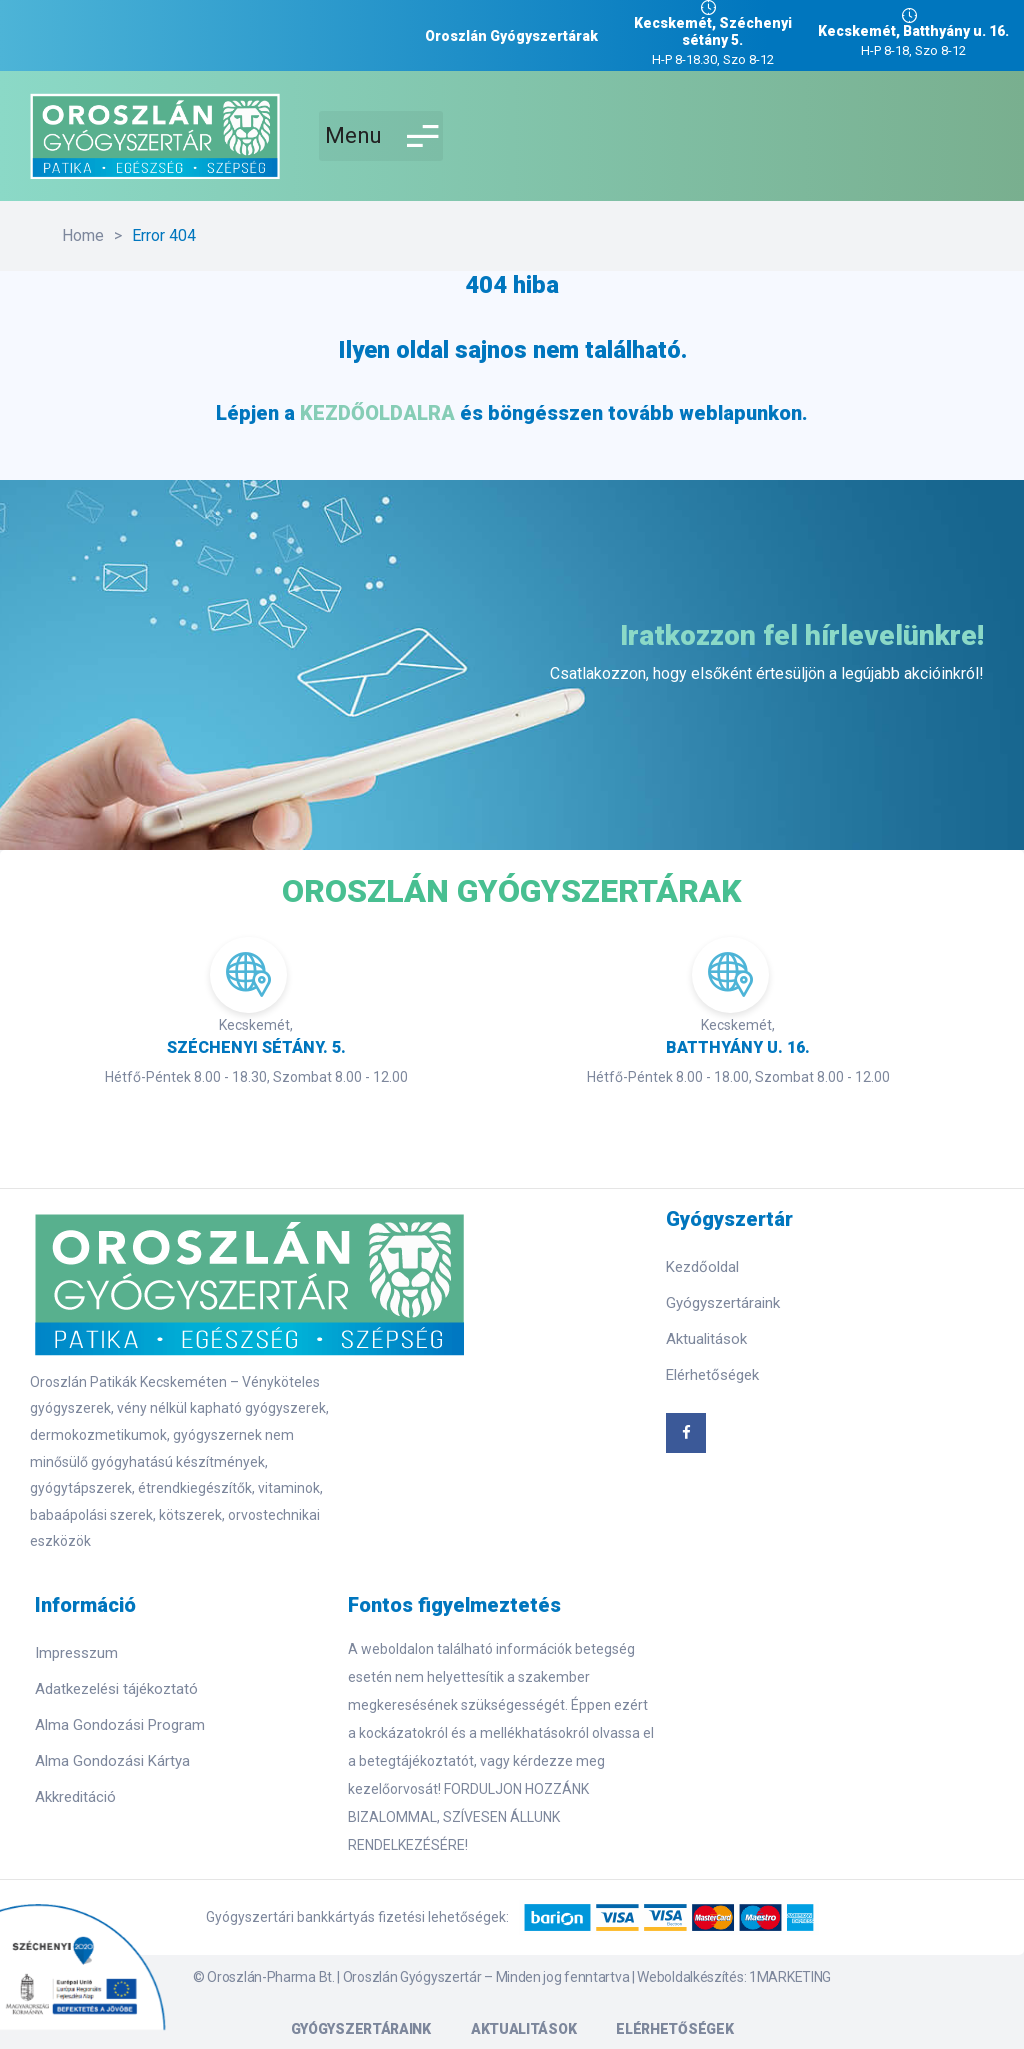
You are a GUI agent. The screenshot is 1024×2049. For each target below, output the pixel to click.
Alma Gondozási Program (120, 1725)
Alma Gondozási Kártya (112, 1761)
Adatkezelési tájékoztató (116, 1689)
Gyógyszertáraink (723, 1303)
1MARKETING (790, 1977)
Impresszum (76, 1653)
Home (83, 235)
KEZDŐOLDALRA (377, 413)
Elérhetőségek (712, 1375)
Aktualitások (706, 1339)
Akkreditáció (75, 1797)
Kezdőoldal (702, 1267)
